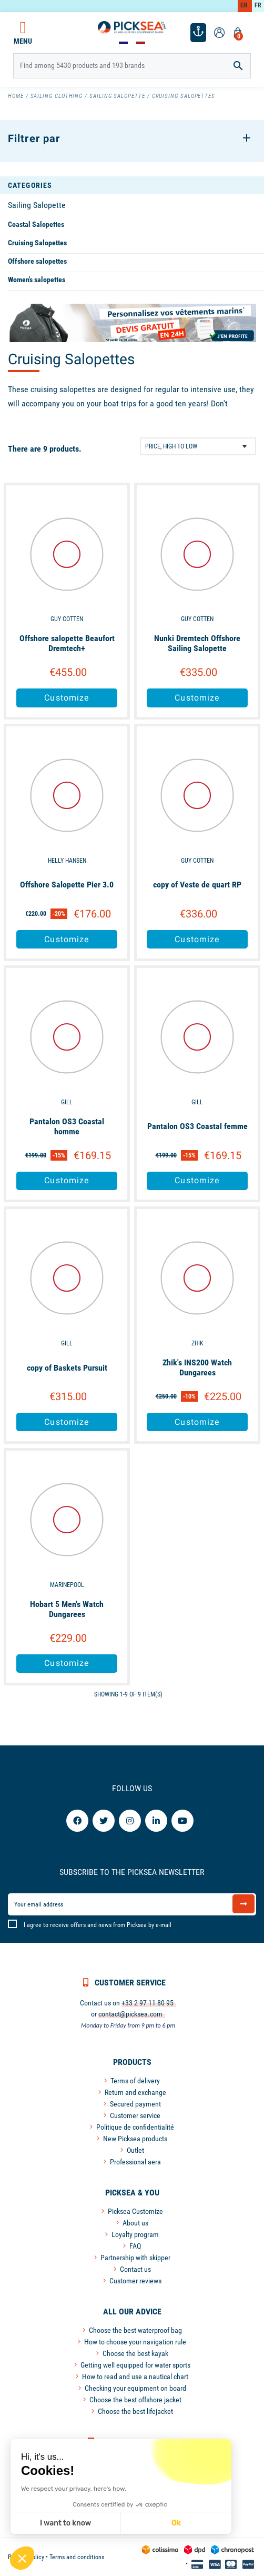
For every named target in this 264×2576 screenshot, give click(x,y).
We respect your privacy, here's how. (73, 2488)
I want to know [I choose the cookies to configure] (65, 2523)
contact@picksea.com (130, 2014)
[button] (22, 2558)
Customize (66, 698)
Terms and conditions (76, 2557)
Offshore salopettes (37, 261)
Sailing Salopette (37, 205)
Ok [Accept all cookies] (176, 2523)
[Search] (132, 65)
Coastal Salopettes (36, 224)
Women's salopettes (36, 279)
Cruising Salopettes (37, 242)
